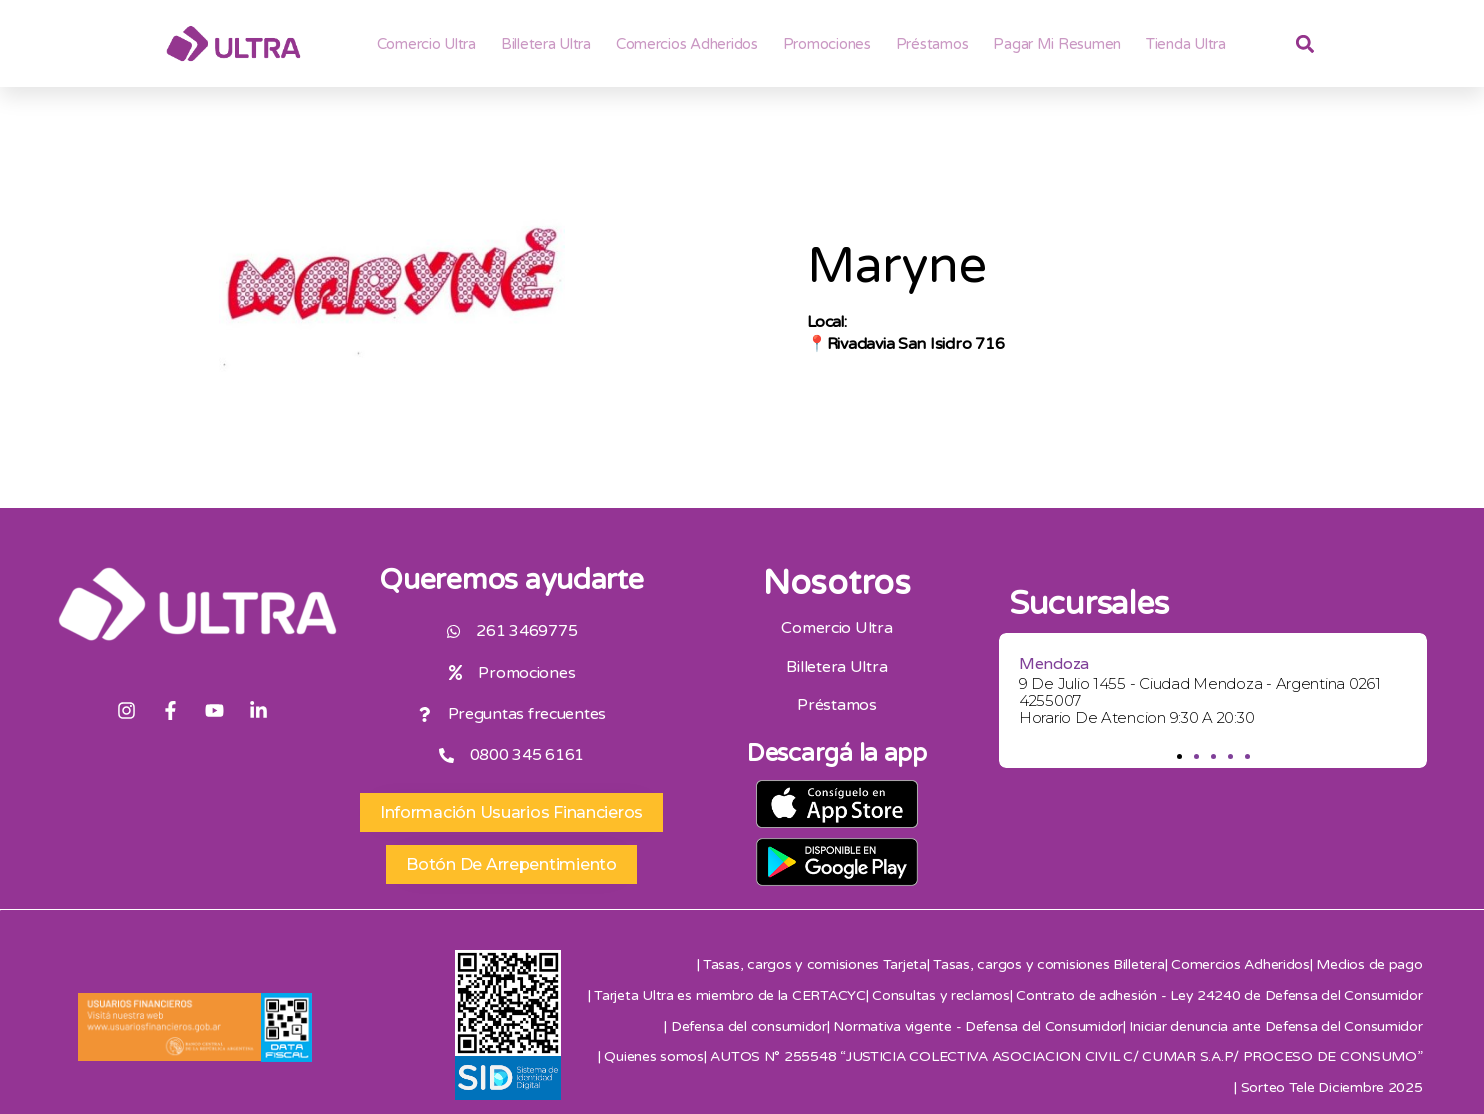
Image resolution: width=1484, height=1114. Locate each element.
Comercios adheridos (687, 44)
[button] (1178, 756)
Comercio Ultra (426, 44)
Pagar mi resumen (1057, 44)
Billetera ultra (546, 44)
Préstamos (932, 44)
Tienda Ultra (1186, 44)
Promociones (827, 44)
